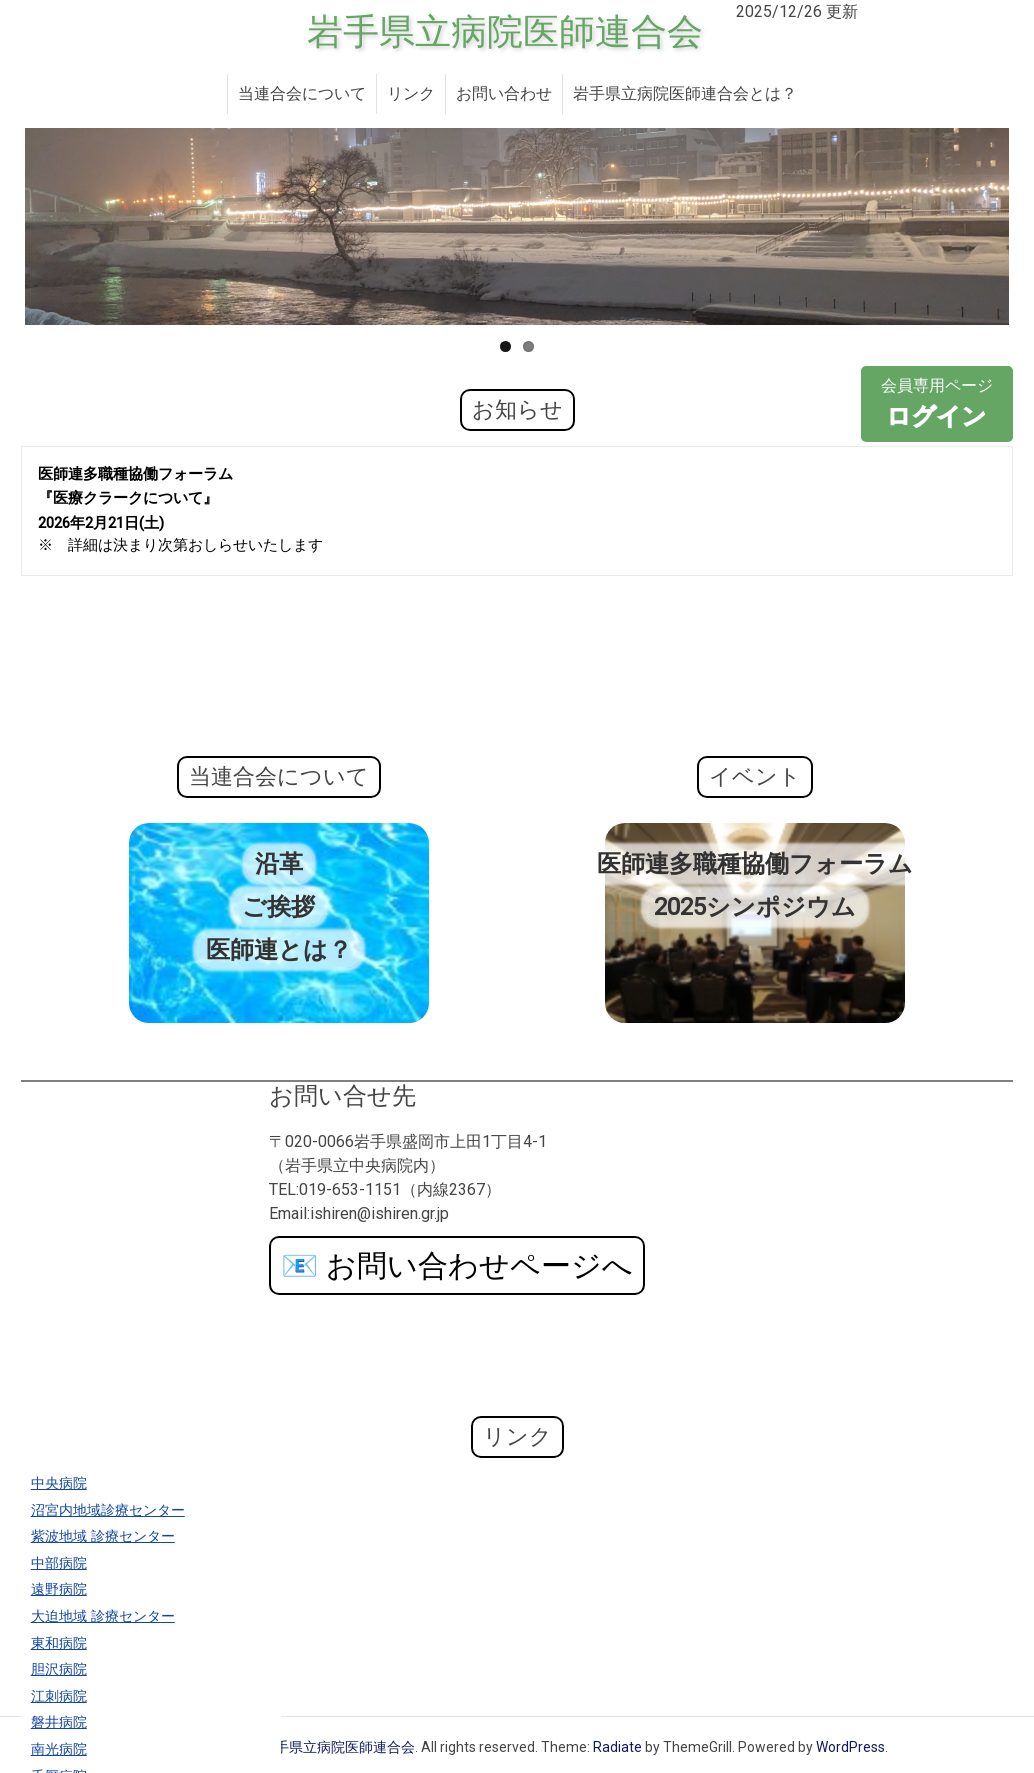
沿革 (279, 864)
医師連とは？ (279, 950)
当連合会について (302, 93)
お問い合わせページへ (457, 1265)
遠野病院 (59, 1589)
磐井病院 (59, 1722)
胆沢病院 (59, 1669)
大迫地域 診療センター (103, 1616)
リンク (411, 93)
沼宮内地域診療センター (108, 1510)
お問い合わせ (504, 93)
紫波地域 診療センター (103, 1536)
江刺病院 (59, 1696)
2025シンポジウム (755, 907)
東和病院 (59, 1643)
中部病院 (59, 1563)
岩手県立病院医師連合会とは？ (685, 93)
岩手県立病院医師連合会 (505, 32)
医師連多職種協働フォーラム (755, 864)
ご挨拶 (278, 907)
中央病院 (59, 1483)
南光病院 (59, 1749)
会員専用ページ (937, 405)
